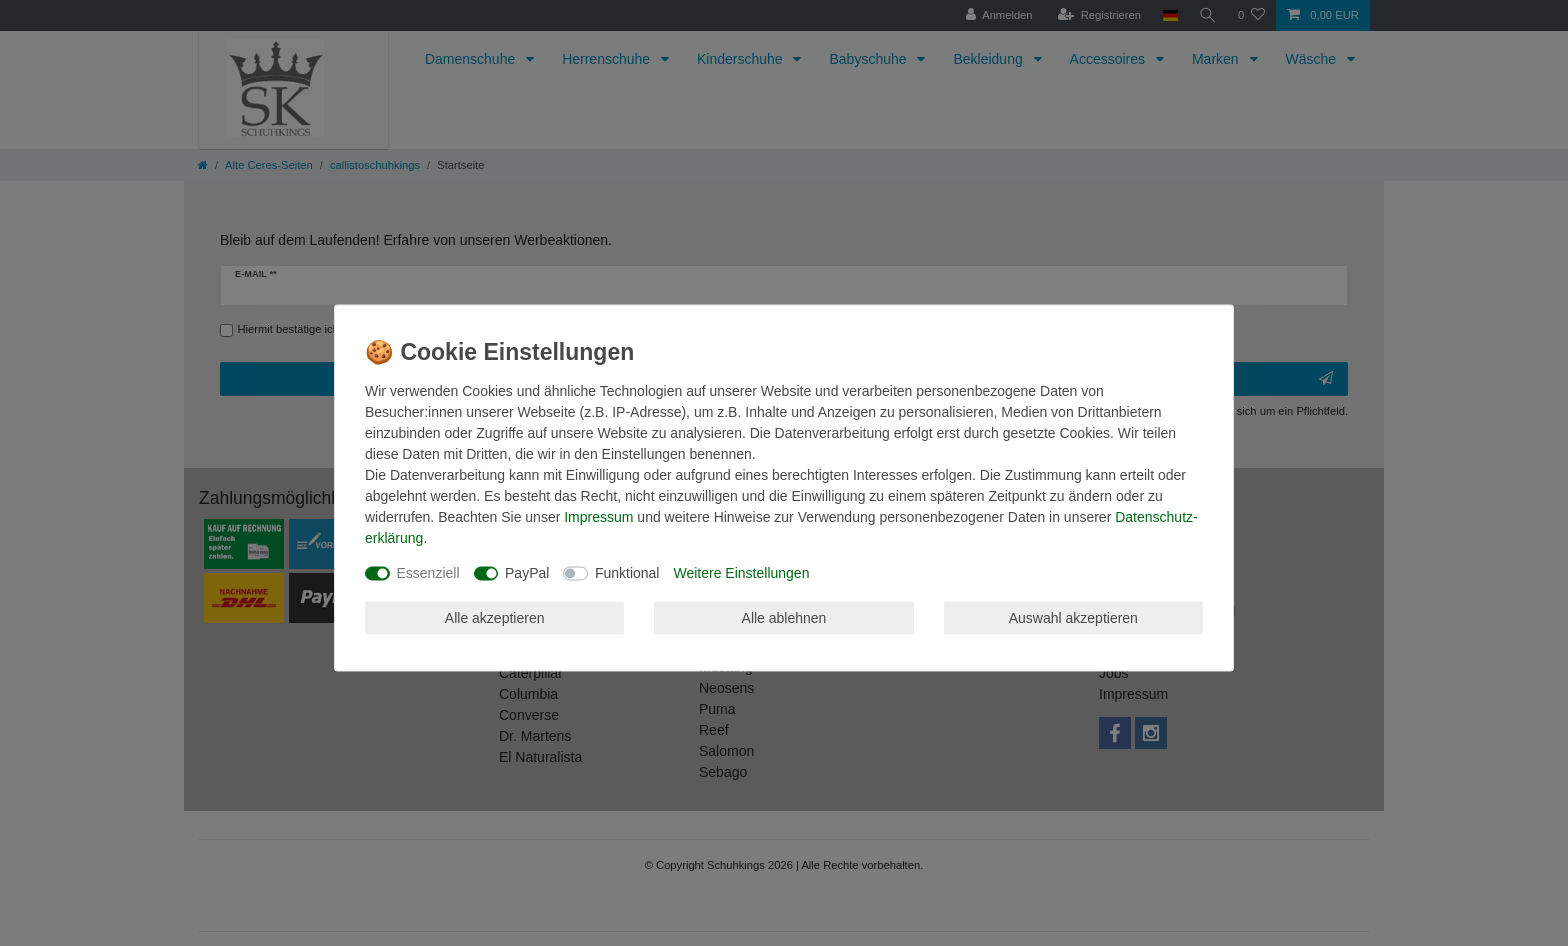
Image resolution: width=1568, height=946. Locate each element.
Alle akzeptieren (495, 617)
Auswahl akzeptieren (1073, 617)
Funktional (627, 573)
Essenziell (428, 573)
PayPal (527, 573)
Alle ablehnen (784, 617)
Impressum (598, 517)
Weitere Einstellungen (741, 573)
